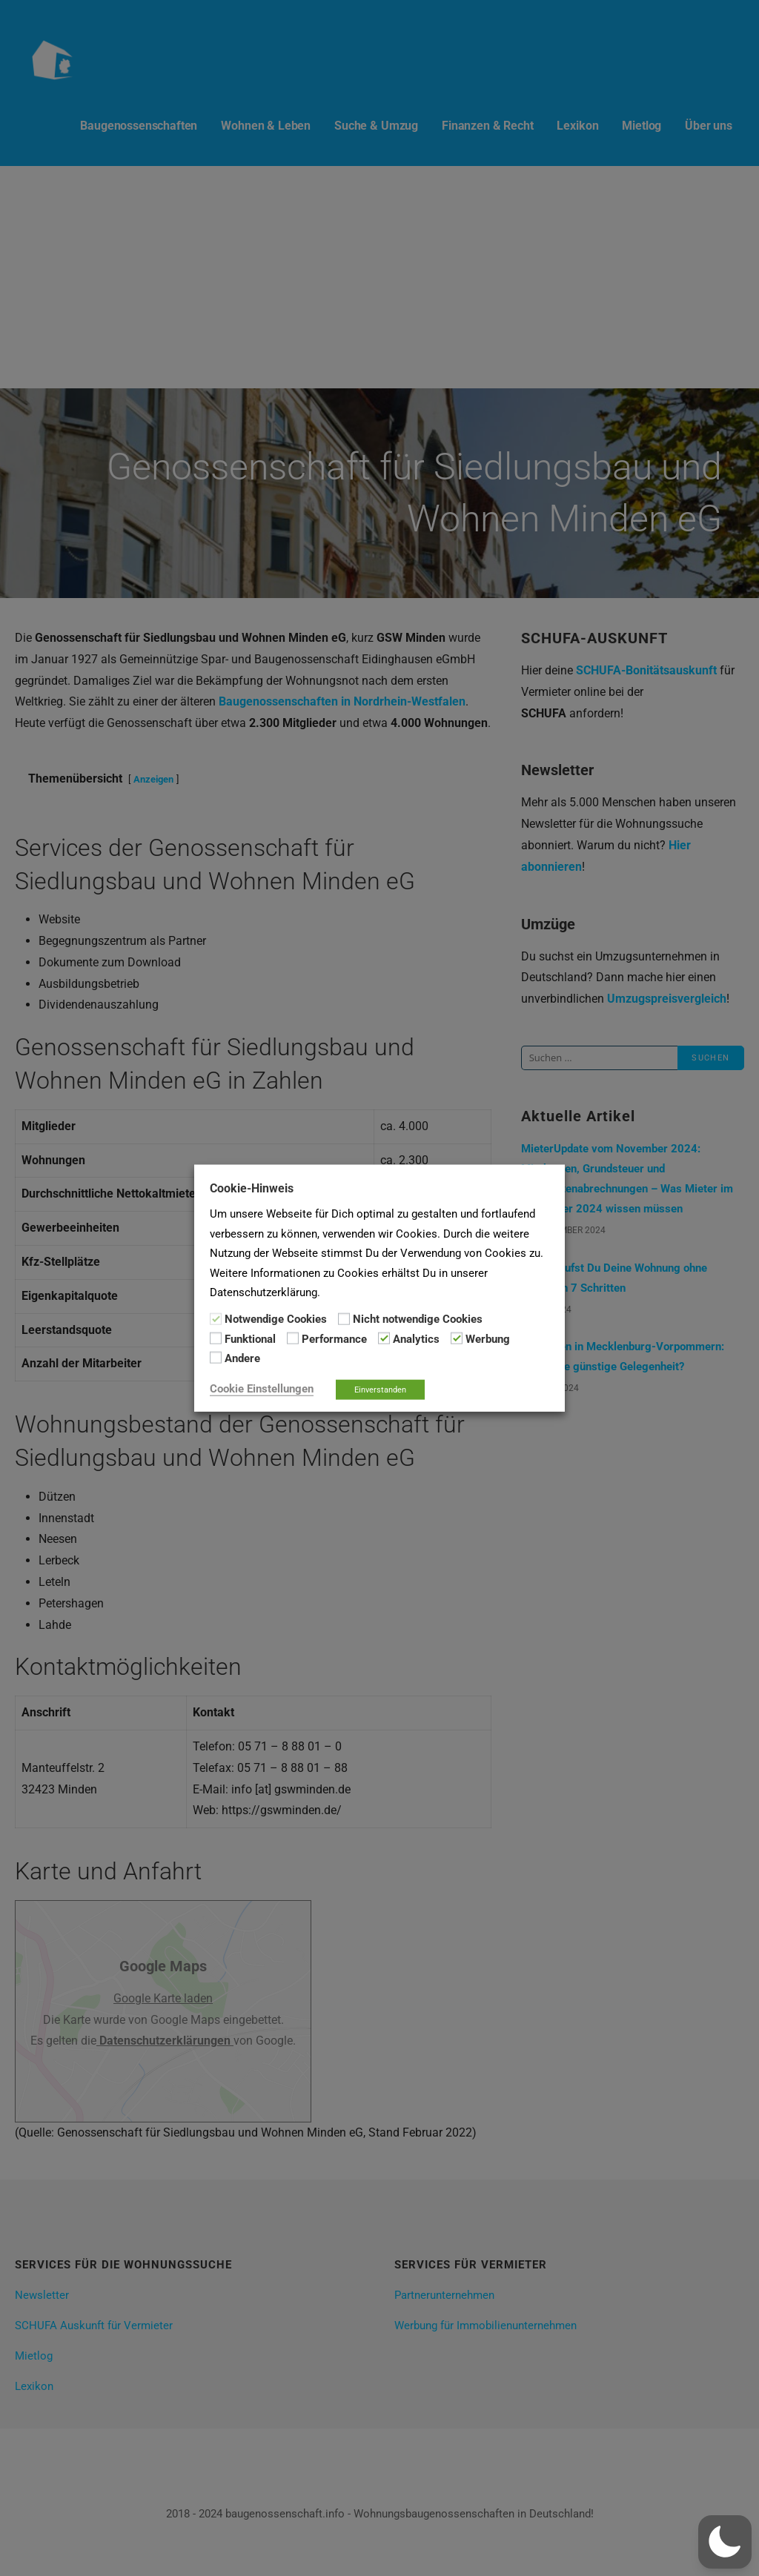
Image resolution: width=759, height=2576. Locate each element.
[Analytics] (384, 1338)
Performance (334, 1339)
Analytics (416, 1339)
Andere (242, 1358)
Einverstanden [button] (380, 1389)
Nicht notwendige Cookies (418, 1319)
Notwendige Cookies (276, 1319)
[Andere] (216, 1358)
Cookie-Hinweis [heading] (252, 1188)
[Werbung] (457, 1338)
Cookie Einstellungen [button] (262, 1388)
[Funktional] (216, 1338)
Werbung (487, 1339)
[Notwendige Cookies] (216, 1318)
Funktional (250, 1339)
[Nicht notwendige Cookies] (344, 1318)
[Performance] (293, 1338)
